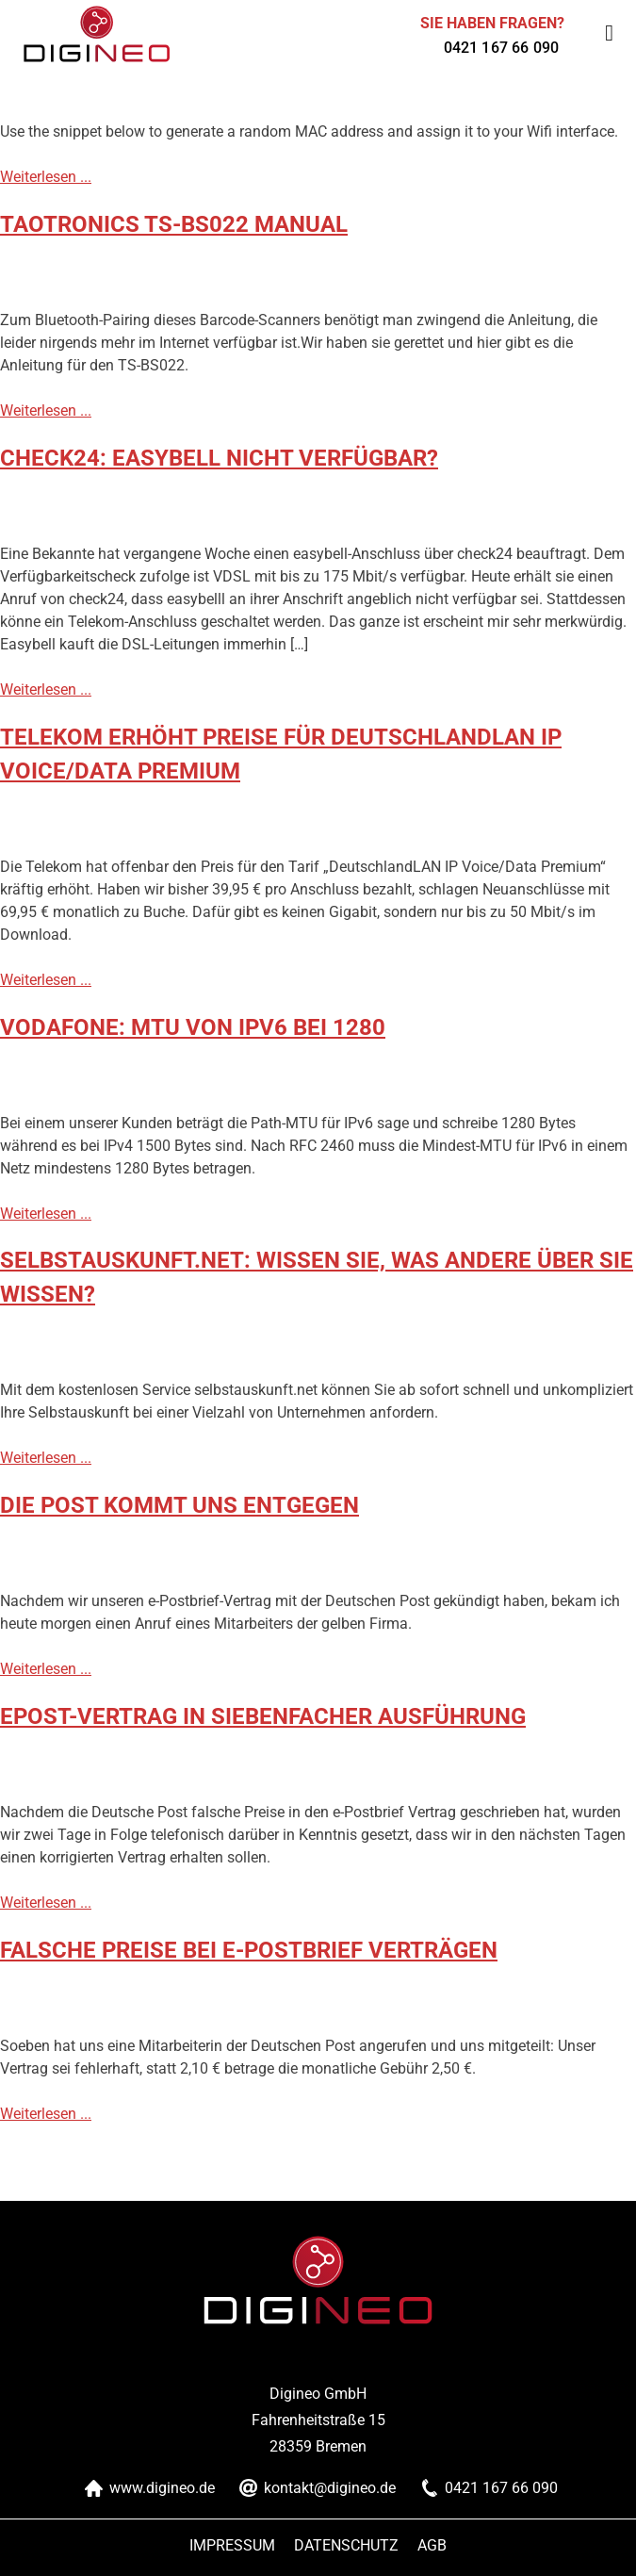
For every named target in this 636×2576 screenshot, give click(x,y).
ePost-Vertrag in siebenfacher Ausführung (263, 1716)
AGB (432, 2545)
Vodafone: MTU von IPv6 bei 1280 (192, 1027)
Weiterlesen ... (45, 177)
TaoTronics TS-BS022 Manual (174, 224)
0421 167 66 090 (501, 48)
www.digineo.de (162, 2488)
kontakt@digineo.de (330, 2488)
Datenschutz (346, 2545)
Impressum (232, 2545)
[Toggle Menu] (609, 33)
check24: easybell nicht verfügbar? (219, 458)
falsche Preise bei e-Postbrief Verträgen (248, 1950)
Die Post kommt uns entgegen (179, 1505)
